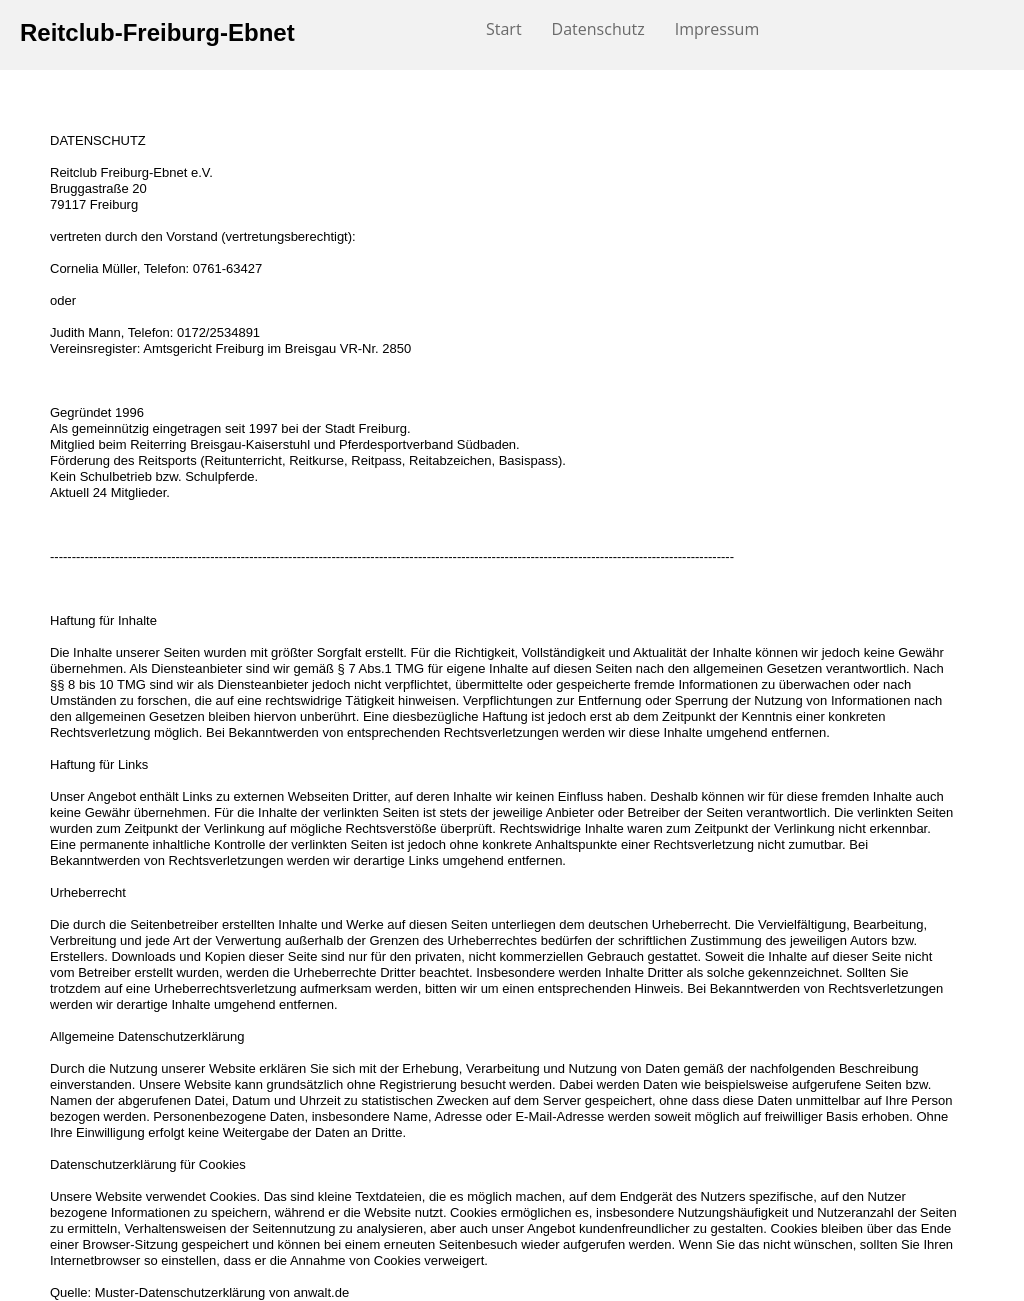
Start (504, 29)
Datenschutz (598, 29)
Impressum (717, 29)
